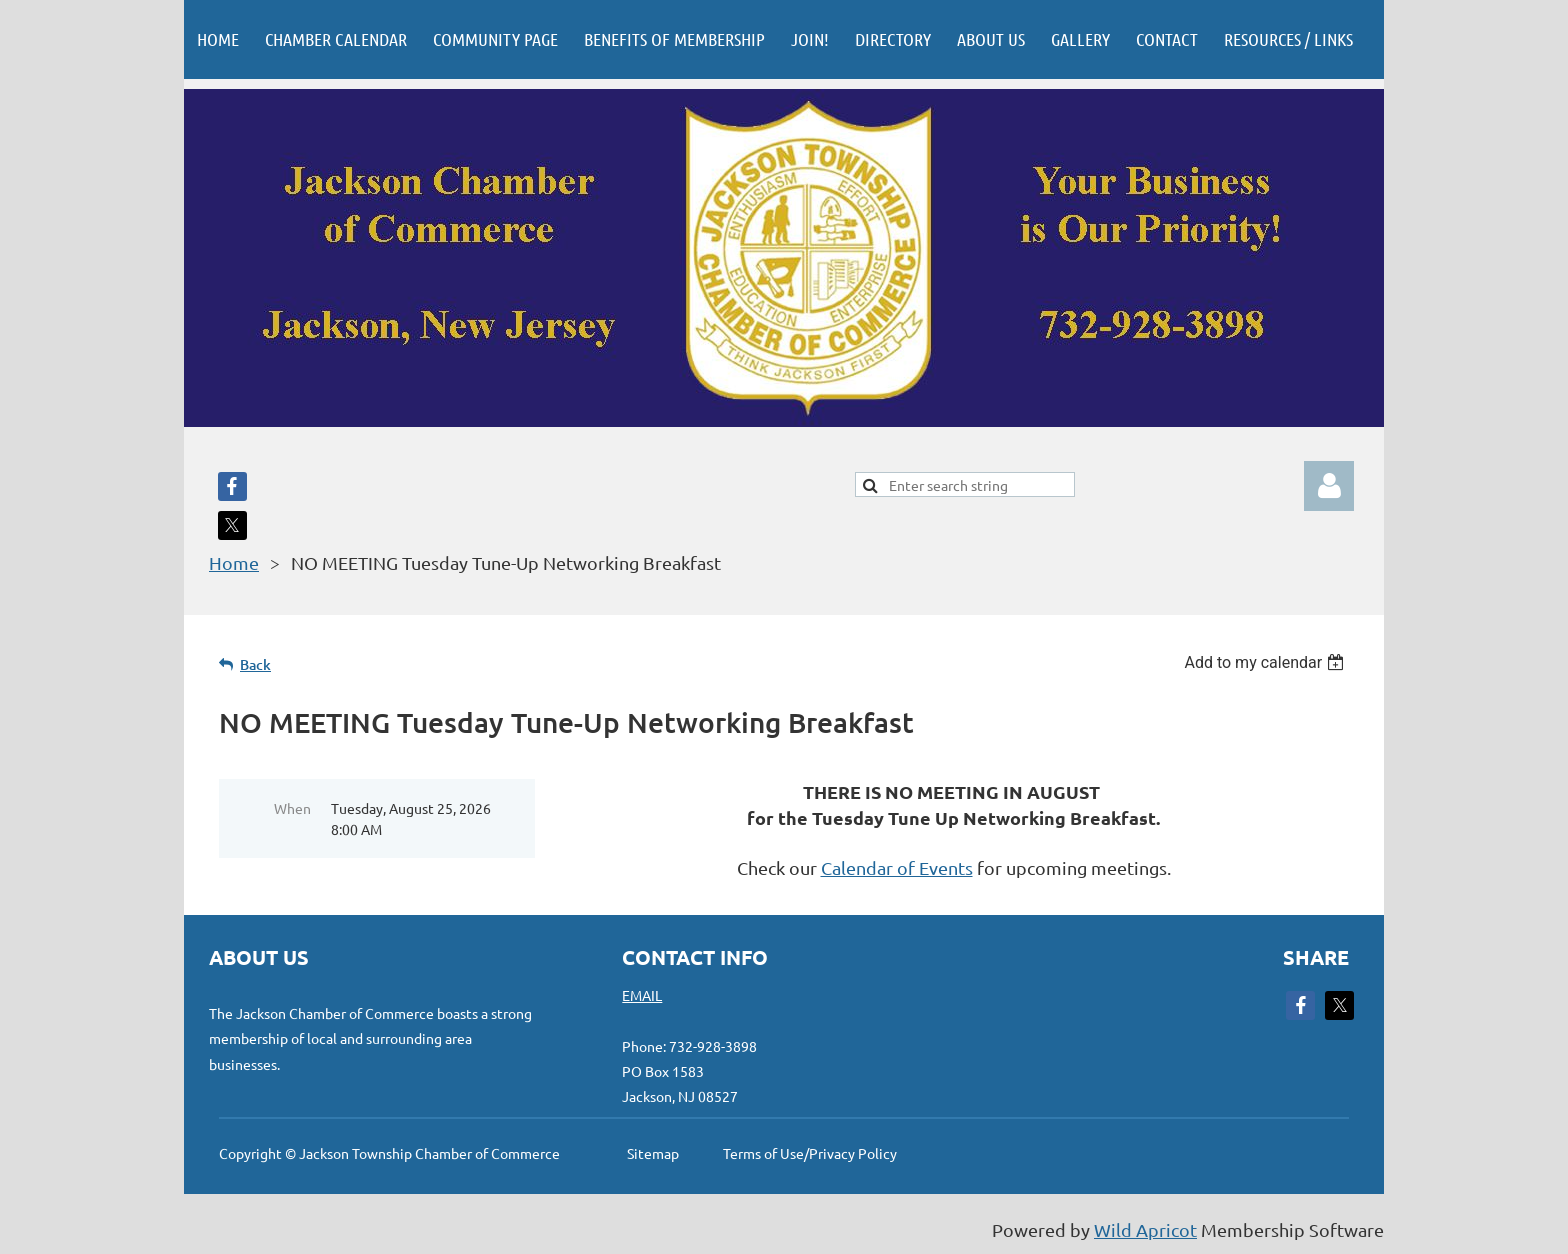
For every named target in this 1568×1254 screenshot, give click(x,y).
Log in (1329, 486)
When (292, 808)
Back (255, 664)
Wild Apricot (1145, 1229)
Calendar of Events (897, 867)
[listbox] (1266, 662)
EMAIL (642, 995)
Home (234, 562)
